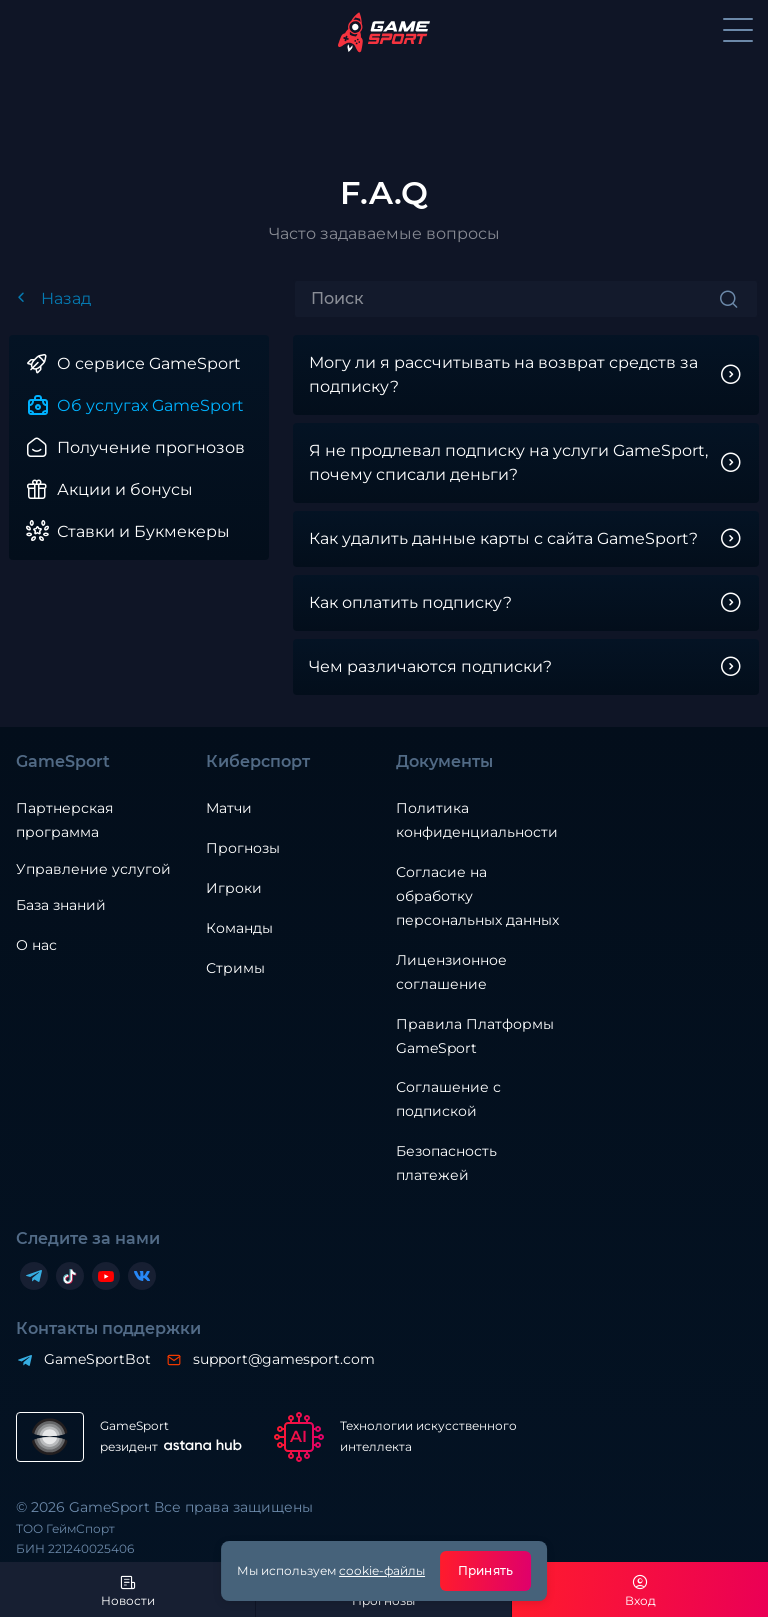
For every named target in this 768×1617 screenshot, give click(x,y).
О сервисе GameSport (149, 363)
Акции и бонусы (125, 489)
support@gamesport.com (283, 1359)
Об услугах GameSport (150, 405)
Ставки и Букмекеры (143, 531)
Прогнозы (243, 848)
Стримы (235, 968)
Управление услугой (93, 869)
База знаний (61, 905)
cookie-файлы (382, 1570)
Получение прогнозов (151, 447)
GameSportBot (96, 1359)
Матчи (229, 808)
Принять (485, 1570)
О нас (36, 945)
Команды (239, 928)
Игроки (234, 888)
